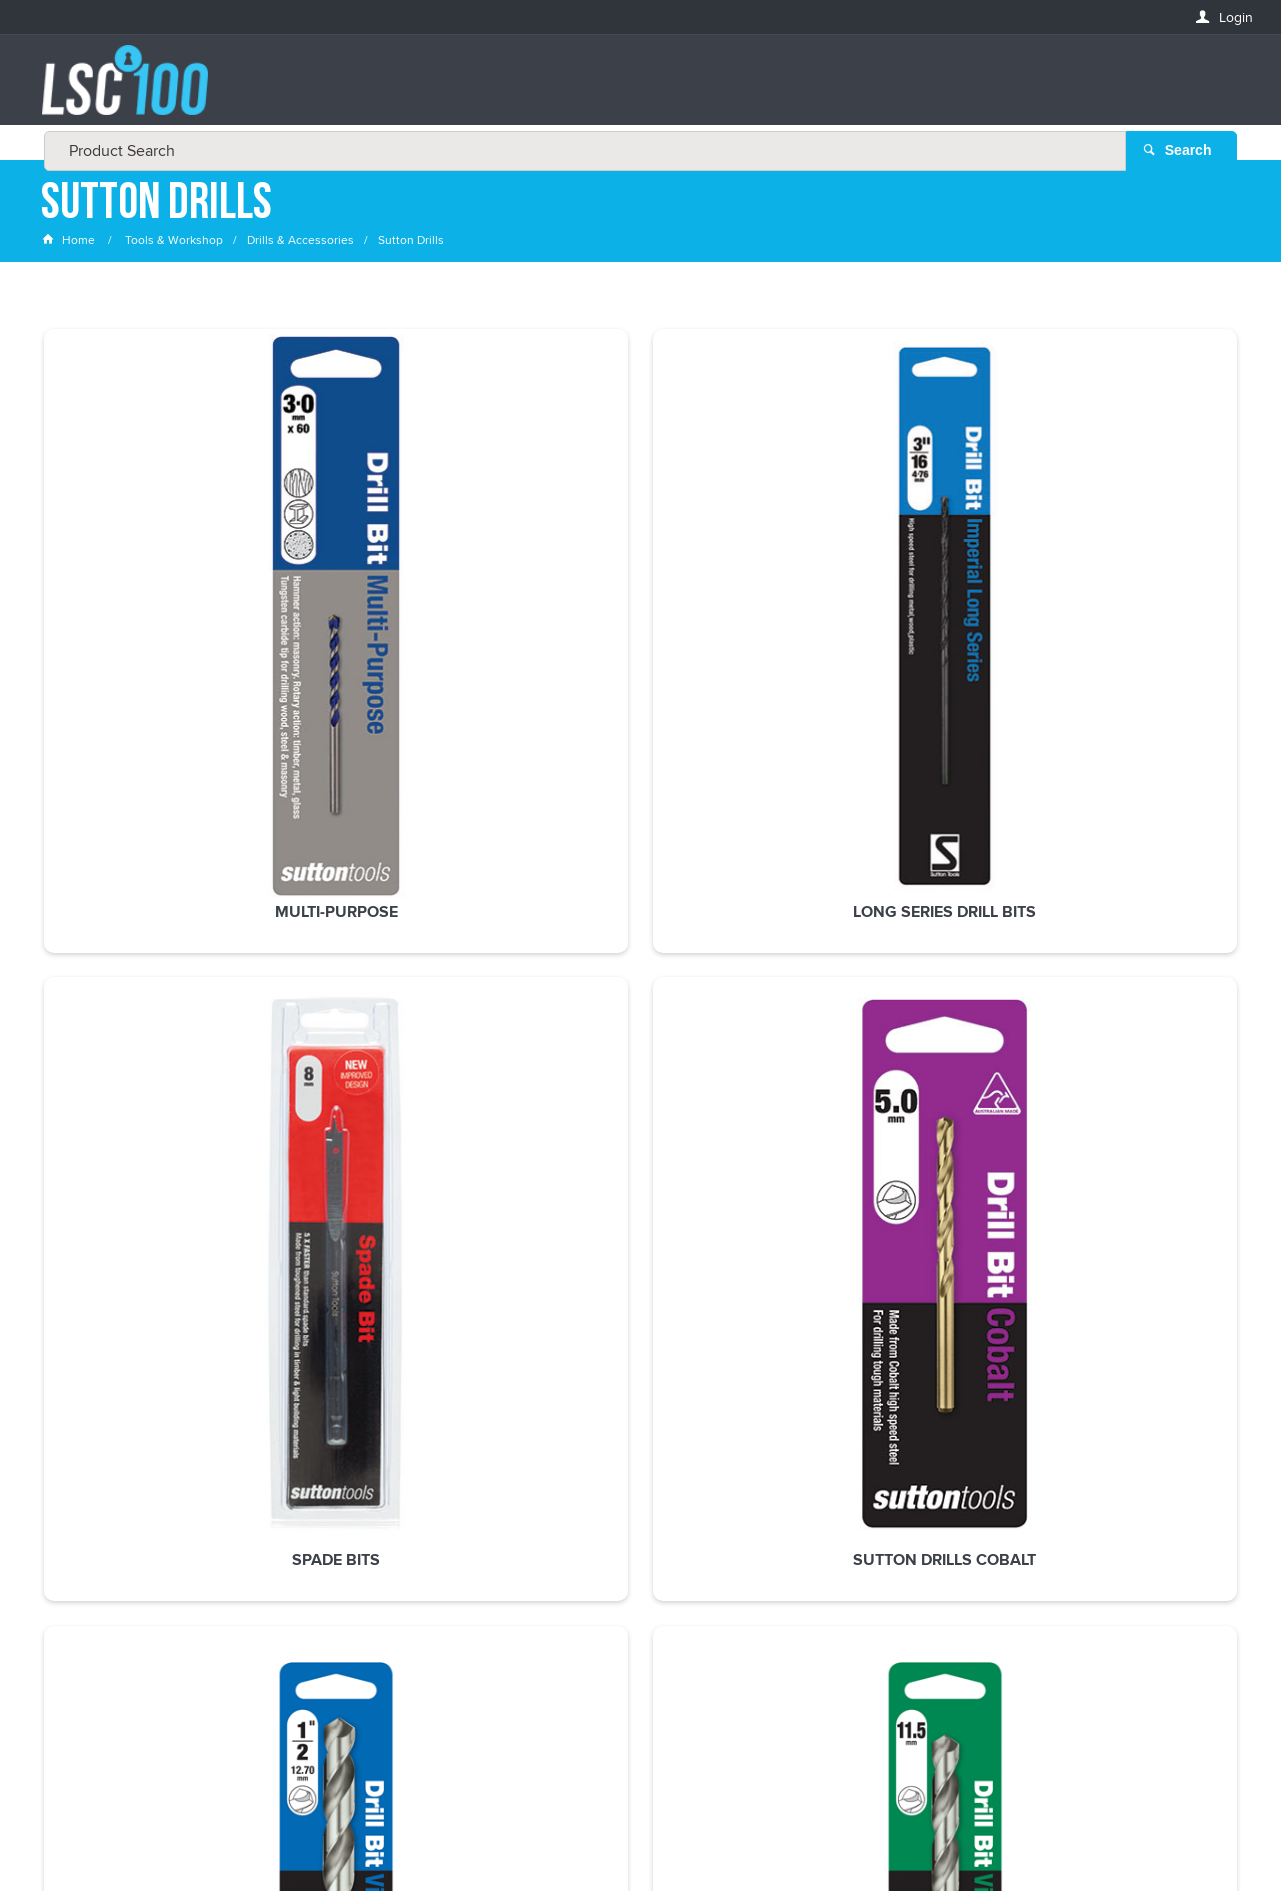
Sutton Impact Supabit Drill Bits (640, 927)
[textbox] (634, 90)
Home (70, 244)
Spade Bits (640, 593)
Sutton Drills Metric (154, 918)
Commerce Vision (790, 1834)
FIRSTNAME (77, 1519)
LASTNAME (75, 1592)
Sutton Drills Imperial (1127, 593)
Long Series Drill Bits (397, 593)
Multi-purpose (153, 593)
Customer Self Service (652, 1834)
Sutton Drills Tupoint (397, 918)
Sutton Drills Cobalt (883, 593)
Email (60, 1446)
